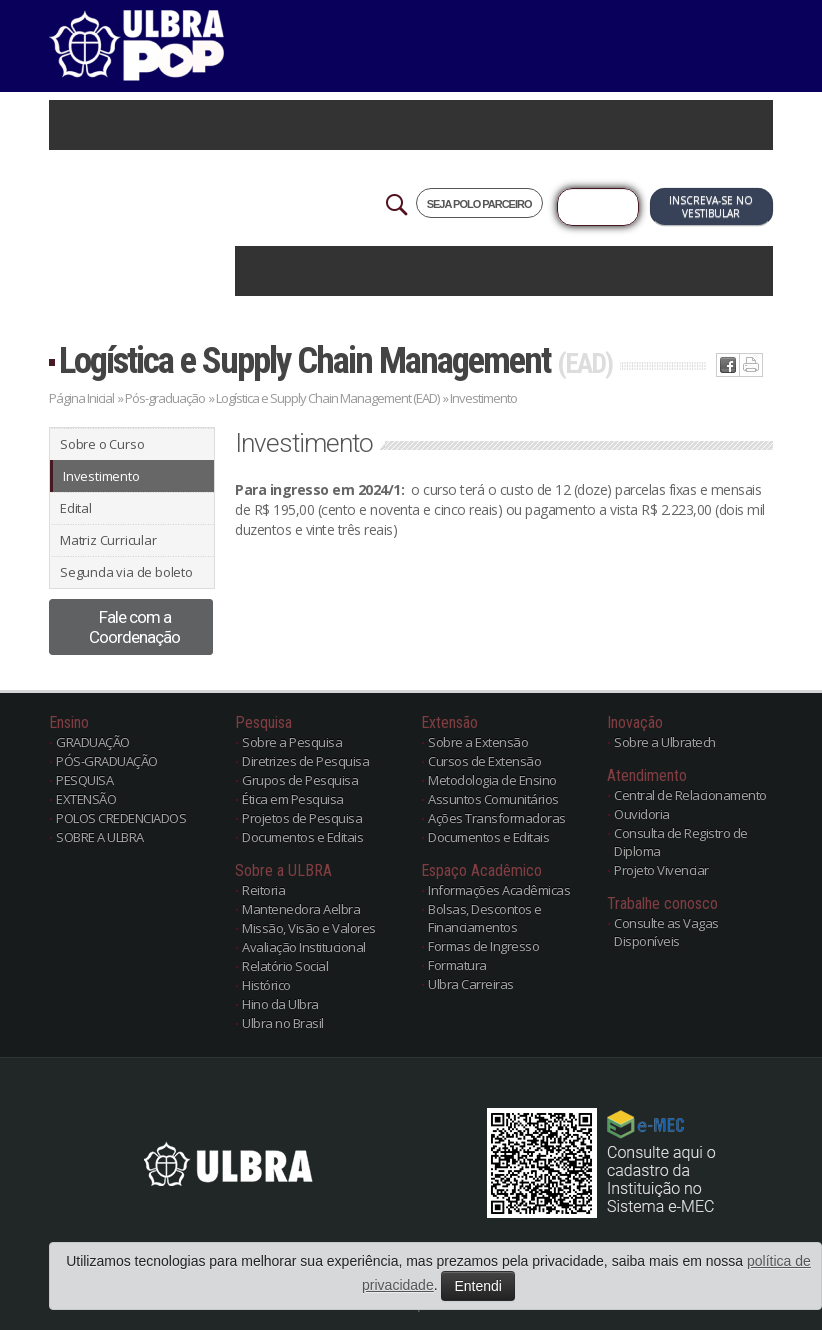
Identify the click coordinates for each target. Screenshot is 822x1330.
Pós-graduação (165, 398)
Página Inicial (81, 398)
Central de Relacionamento (690, 795)
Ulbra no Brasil (283, 1023)
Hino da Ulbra (280, 1004)
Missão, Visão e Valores (309, 928)
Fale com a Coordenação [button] (134, 627)
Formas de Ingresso (483, 946)
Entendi (477, 1286)
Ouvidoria (642, 814)
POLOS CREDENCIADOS (121, 818)
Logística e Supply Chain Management (335, 360)
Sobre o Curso (102, 444)
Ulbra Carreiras (471, 984)
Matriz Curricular (108, 540)
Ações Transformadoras (497, 818)
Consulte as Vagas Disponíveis (666, 932)
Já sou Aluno (598, 207)
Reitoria (263, 890)
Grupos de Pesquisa (300, 780)
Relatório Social (285, 966)
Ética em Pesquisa (293, 799)
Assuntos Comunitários (493, 799)
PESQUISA (84, 780)
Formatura (457, 965)
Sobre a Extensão (478, 742)
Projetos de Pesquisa (302, 818)
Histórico (266, 985)
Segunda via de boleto (126, 572)
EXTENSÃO (86, 799)
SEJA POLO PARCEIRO (479, 204)
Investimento (101, 476)
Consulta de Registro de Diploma (681, 842)
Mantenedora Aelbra (301, 909)
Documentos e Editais (302, 837)
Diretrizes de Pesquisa (305, 761)
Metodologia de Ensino (492, 780)
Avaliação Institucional (304, 947)
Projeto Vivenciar (661, 870)
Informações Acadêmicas (499, 890)
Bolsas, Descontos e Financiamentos (485, 918)
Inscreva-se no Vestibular (711, 206)
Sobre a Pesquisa (292, 742)
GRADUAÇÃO (93, 742)
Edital (76, 508)
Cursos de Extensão (484, 761)
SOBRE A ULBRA (100, 837)
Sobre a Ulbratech (665, 742)
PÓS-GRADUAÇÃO (107, 761)
